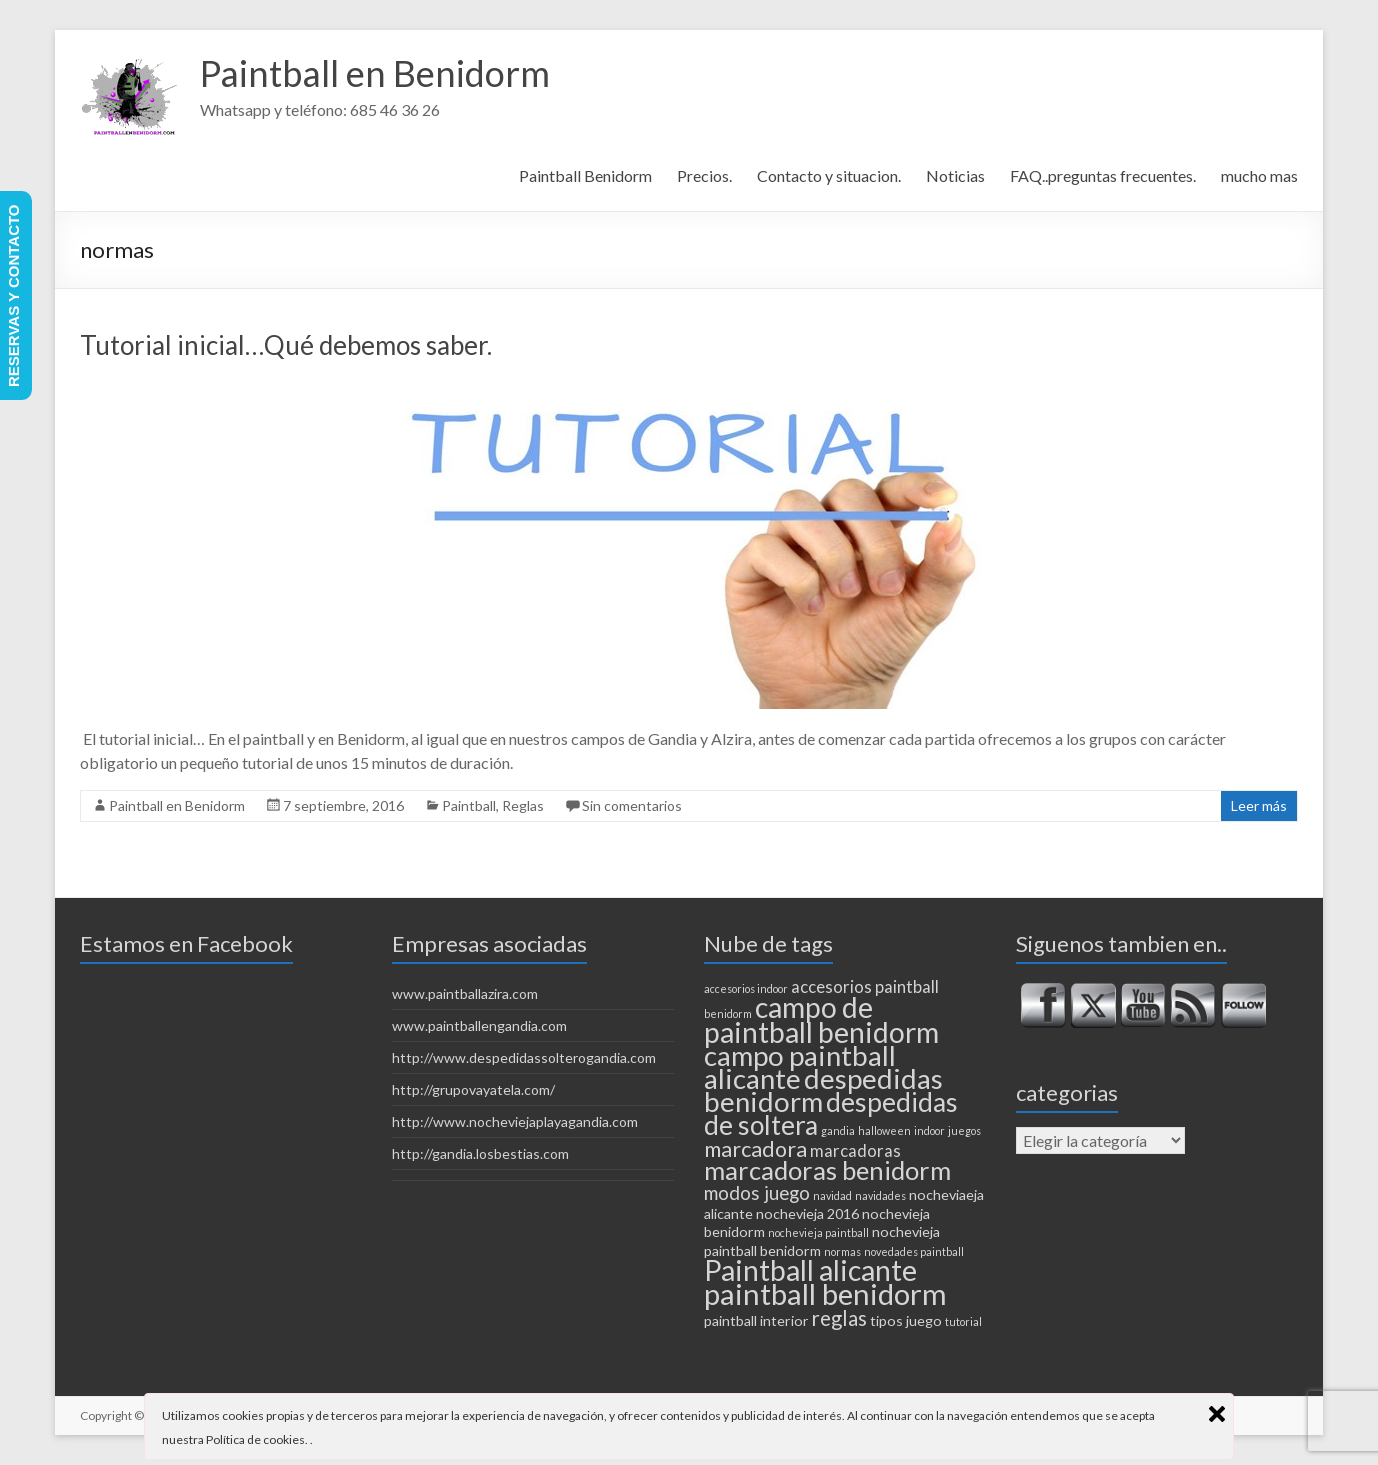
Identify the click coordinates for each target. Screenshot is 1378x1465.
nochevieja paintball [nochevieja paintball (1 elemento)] (818, 1232)
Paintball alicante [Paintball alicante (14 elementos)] (810, 1270)
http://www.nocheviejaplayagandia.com (515, 1121)
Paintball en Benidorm (375, 73)
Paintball (469, 805)
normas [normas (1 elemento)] (842, 1251)
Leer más (1259, 805)
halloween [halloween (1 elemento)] (884, 1130)
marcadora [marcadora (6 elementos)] (755, 1149)
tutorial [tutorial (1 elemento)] (963, 1321)
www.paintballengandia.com (479, 1025)
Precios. (704, 175)
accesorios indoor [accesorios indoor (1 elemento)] (746, 988)
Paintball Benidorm (585, 175)
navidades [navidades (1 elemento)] (880, 1195)
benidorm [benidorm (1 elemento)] (728, 1013)
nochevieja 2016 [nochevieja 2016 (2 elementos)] (807, 1213)
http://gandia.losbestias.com (480, 1153)
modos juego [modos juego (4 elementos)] (757, 1193)
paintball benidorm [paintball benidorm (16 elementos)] (825, 1293)
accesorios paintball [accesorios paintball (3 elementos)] (865, 987)
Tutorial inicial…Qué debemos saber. (286, 345)
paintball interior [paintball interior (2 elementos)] (756, 1320)
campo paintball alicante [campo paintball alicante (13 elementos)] (800, 1067)
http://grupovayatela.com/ (473, 1089)
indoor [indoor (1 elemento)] (929, 1130)
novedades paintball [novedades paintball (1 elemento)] (914, 1251)
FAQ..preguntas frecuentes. (1103, 175)
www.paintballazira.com (465, 993)
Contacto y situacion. (829, 175)
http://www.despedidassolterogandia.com (524, 1057)
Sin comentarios (632, 805)
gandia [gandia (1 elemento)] (838, 1130)
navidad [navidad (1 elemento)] (832, 1195)
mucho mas (1259, 175)
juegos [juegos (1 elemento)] (964, 1130)
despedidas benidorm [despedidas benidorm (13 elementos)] (823, 1090)
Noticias (955, 175)
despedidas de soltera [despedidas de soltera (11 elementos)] (831, 1113)
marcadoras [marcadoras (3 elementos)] (855, 1151)
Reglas (523, 805)
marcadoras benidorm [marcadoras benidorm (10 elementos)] (827, 1170)
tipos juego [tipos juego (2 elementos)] (906, 1320)
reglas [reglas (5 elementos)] (839, 1318)
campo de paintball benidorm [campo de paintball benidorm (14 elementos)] (821, 1019)
